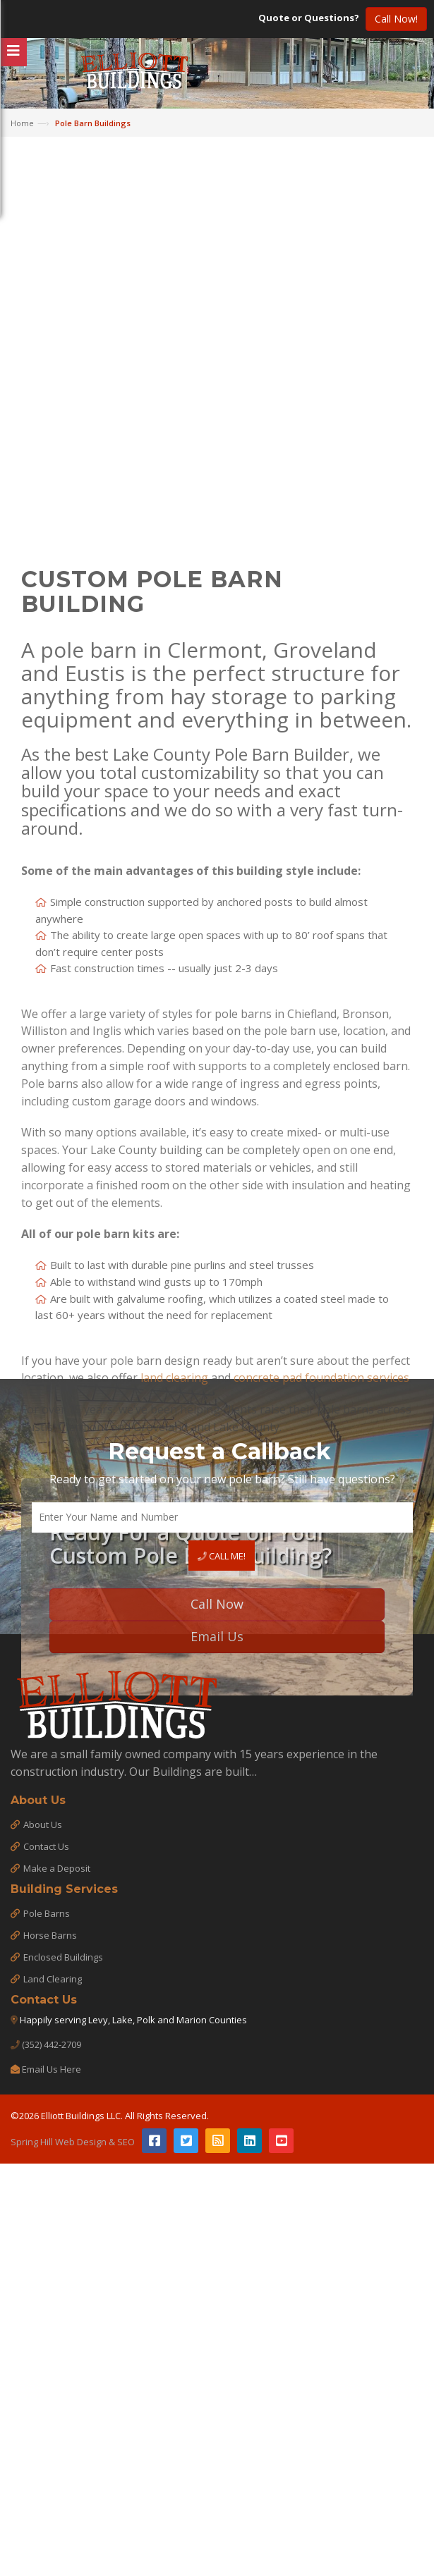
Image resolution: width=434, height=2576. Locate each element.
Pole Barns (46, 1913)
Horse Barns (50, 1935)
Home (22, 123)
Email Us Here (51, 2069)
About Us (42, 1824)
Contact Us (46, 1846)
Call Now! (396, 18)
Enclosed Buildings (63, 1957)
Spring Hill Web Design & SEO (73, 2141)
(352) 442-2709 (51, 2044)
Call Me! (222, 1556)
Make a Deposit (56, 1868)
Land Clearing (52, 1979)
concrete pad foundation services (321, 1650)
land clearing (174, 1650)
